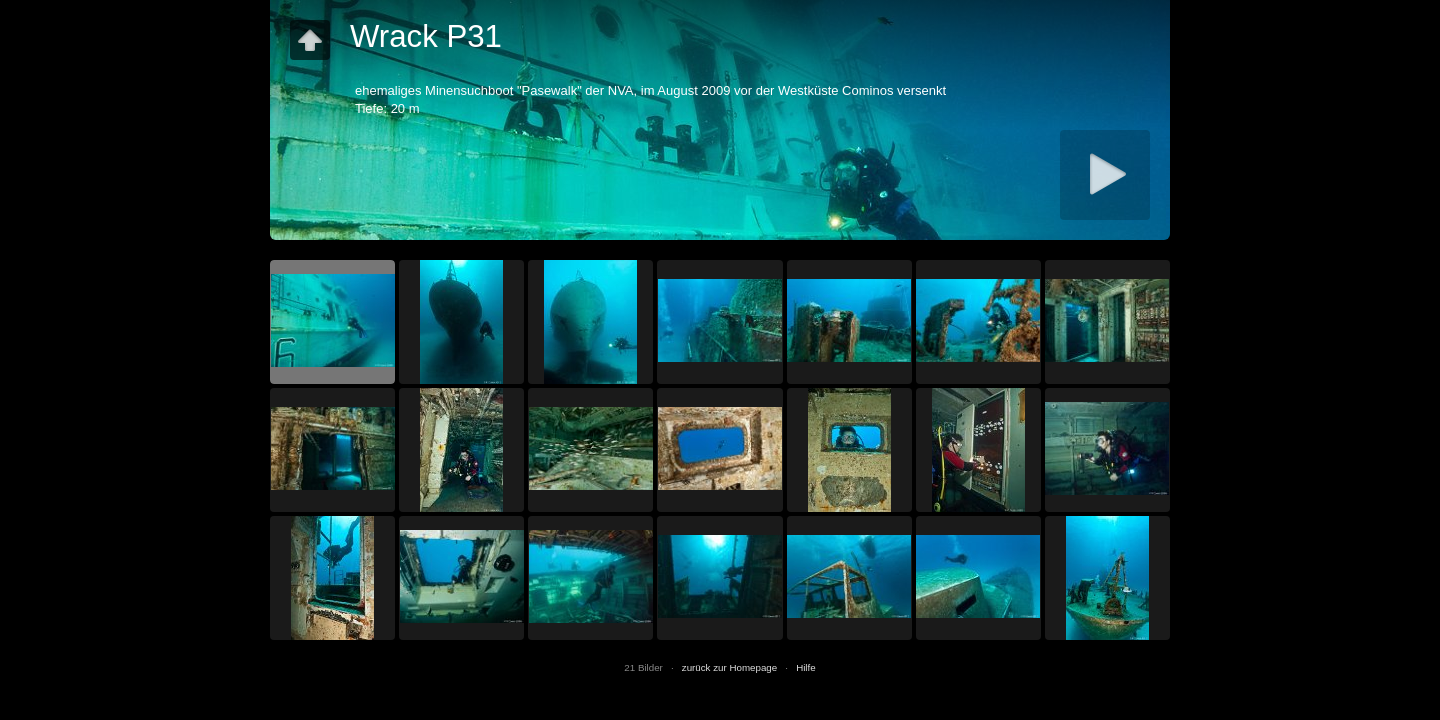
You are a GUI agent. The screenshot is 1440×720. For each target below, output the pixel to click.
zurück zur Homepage (729, 667)
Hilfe (806, 667)
